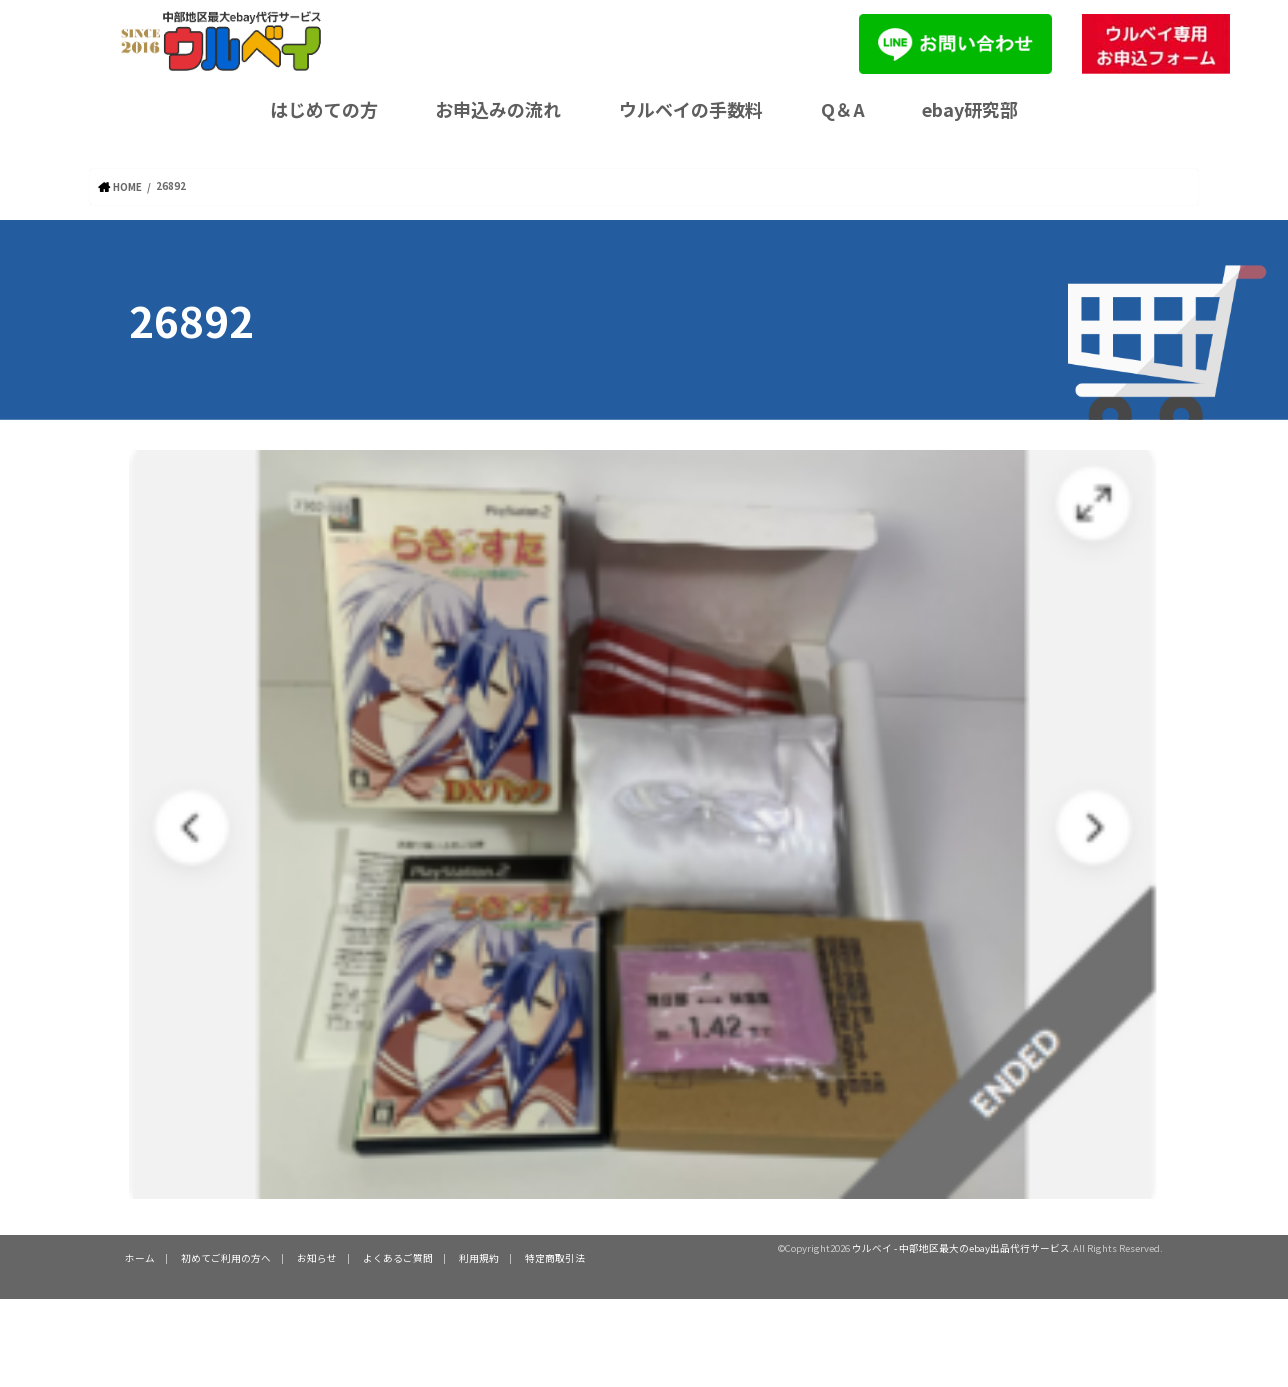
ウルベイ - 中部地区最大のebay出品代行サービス (961, 1247)
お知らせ (317, 1257)
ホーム (140, 1257)
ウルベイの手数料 (691, 109)
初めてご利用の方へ (226, 1257)
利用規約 (479, 1257)
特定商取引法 (555, 1257)
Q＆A (843, 109)
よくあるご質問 (398, 1257)
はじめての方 (324, 109)
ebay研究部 (970, 109)
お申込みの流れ (498, 109)
